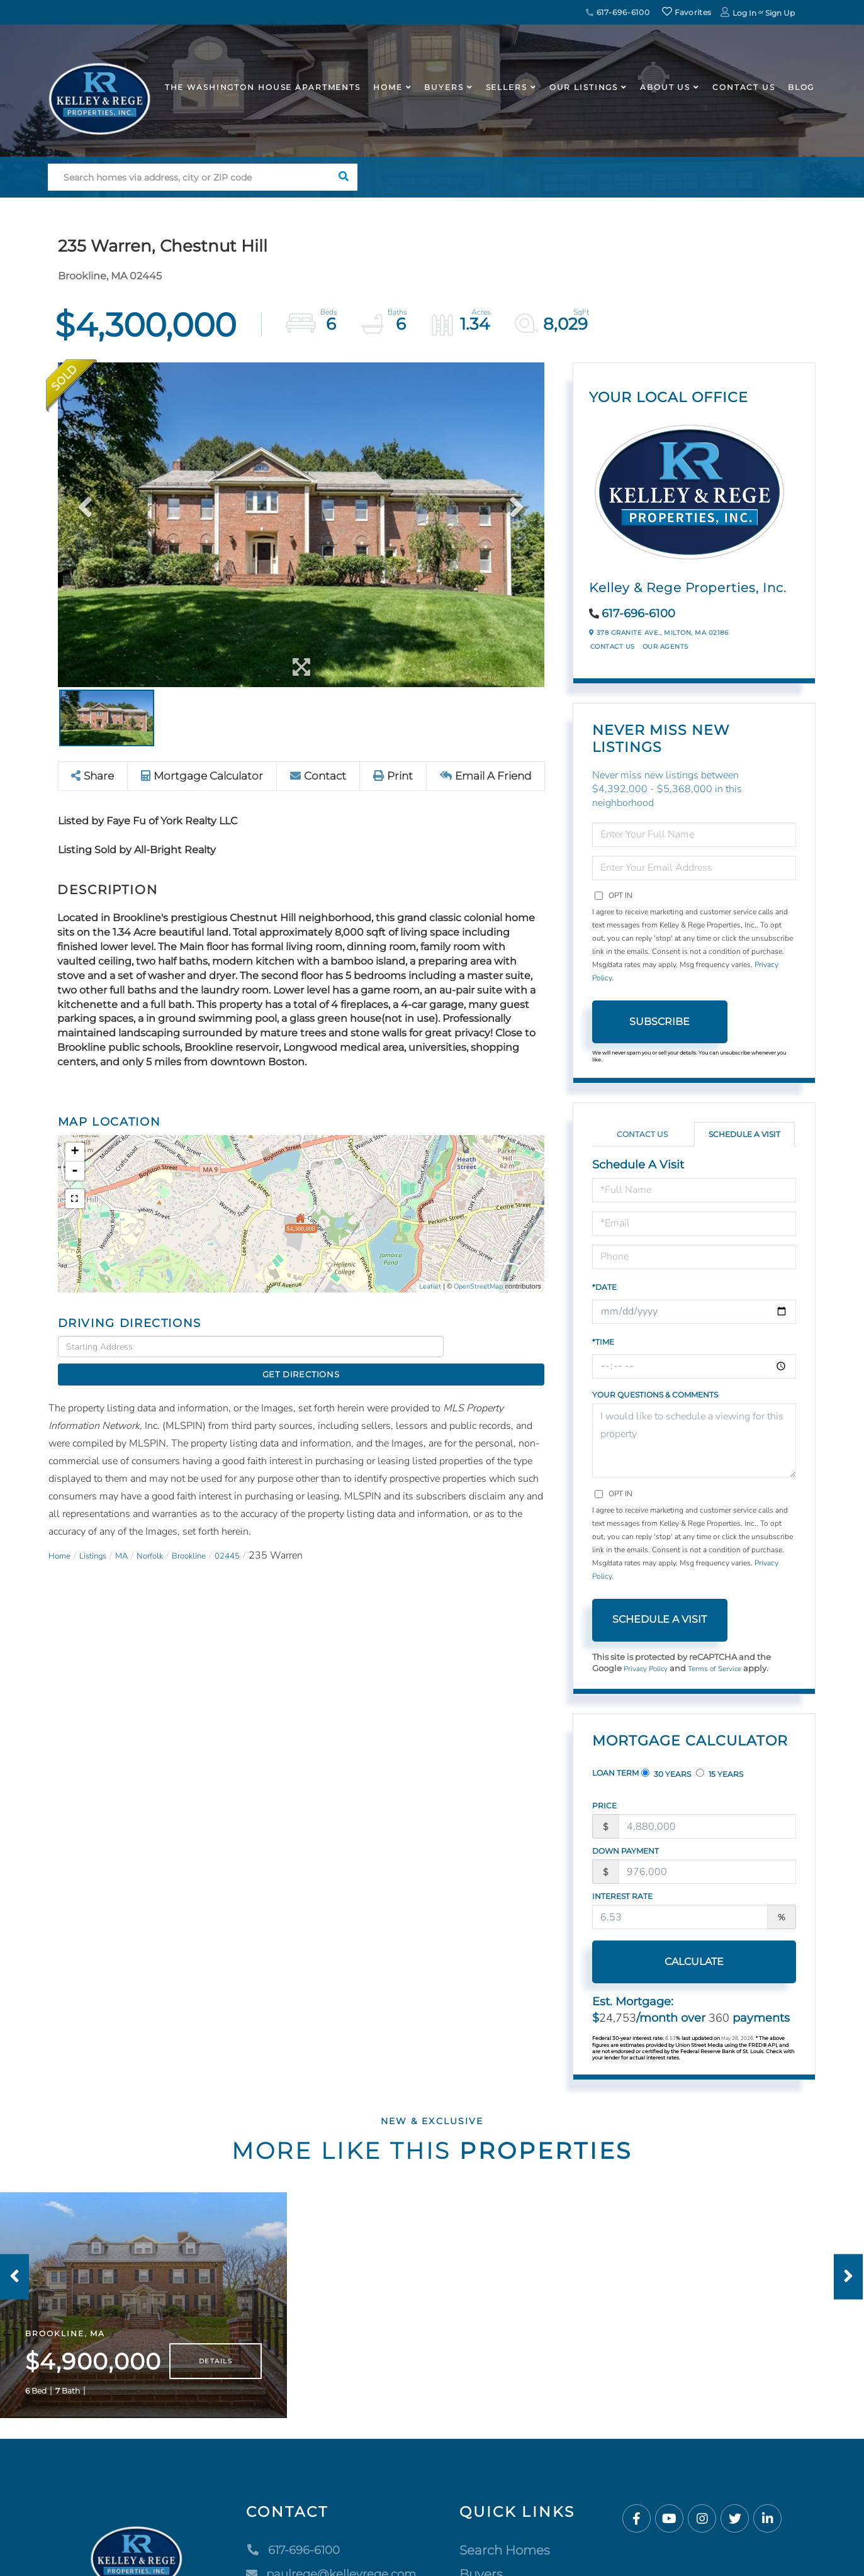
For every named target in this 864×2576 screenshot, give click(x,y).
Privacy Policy (649, 1669)
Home (62, 1534)
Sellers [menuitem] (506, 87)
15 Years (719, 1775)
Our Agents (665, 646)
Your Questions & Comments (655, 1394)
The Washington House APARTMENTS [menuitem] (263, 87)
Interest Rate (622, 1897)
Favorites (686, 12)
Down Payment (625, 1852)
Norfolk (170, 1534)
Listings (102, 1534)
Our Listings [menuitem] (584, 87)
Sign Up (780, 13)
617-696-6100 (618, 12)
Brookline (217, 1534)
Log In (744, 13)
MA (136, 1534)
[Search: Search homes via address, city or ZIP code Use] (189, 177)
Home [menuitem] (388, 87)
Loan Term (615, 1774)
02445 (263, 1534)
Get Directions (497, 1347)
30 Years (666, 1775)
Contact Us (612, 646)
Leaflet (430, 1287)
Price (604, 1807)
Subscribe (659, 1022)
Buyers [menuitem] (443, 87)
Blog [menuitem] (801, 87)
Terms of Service (723, 1669)
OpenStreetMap (478, 1287)
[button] (343, 177)
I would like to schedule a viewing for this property (694, 1440)
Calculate (659, 1963)
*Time (603, 1342)
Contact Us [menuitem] (743, 87)
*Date (604, 1287)
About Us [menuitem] (665, 87)
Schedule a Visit (744, 1134)
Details (215, 2380)
